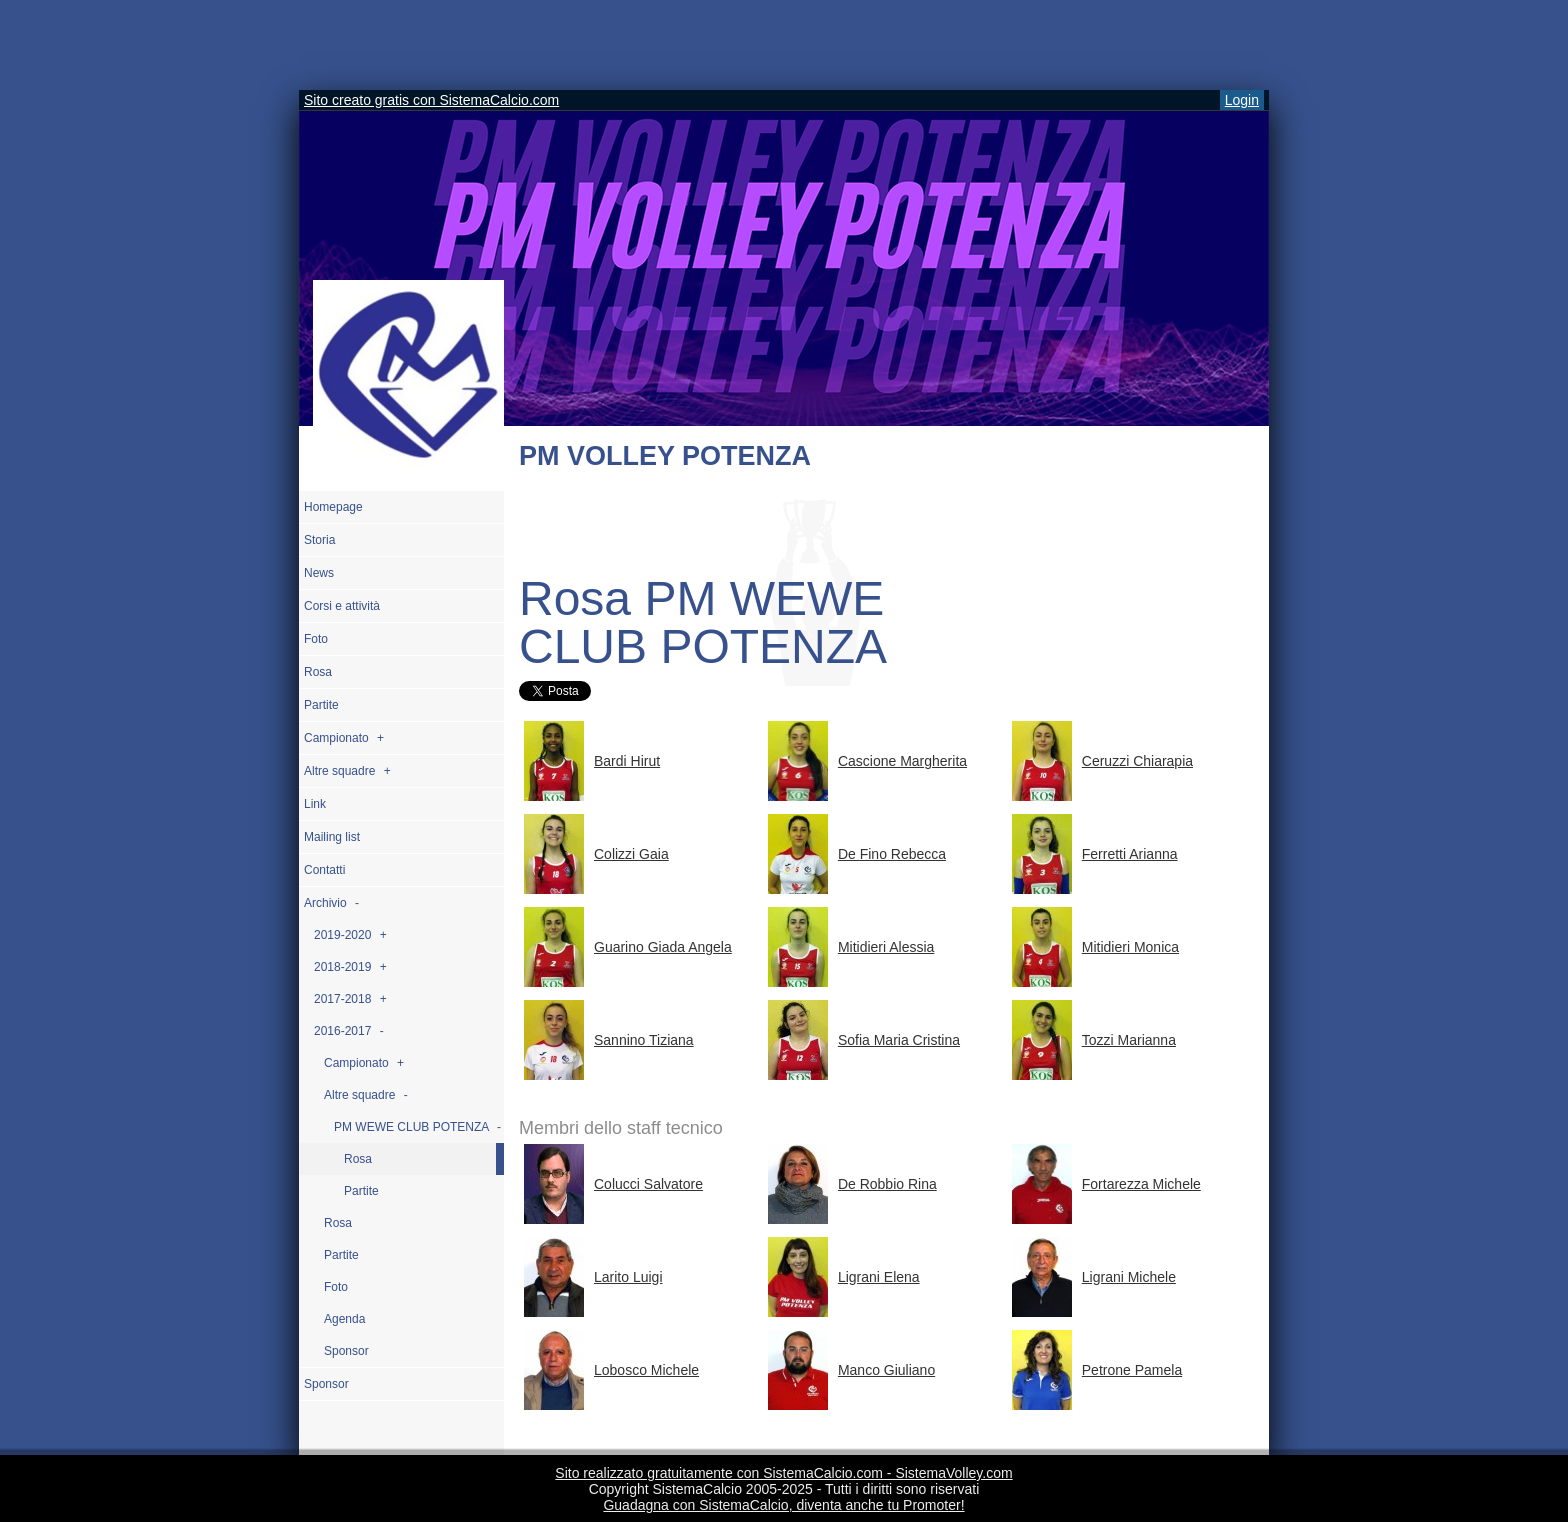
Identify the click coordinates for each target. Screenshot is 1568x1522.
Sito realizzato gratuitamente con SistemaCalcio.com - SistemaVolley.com (783, 1473)
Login (1242, 100)
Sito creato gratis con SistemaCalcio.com (431, 100)
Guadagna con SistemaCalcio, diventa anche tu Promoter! (783, 1505)
